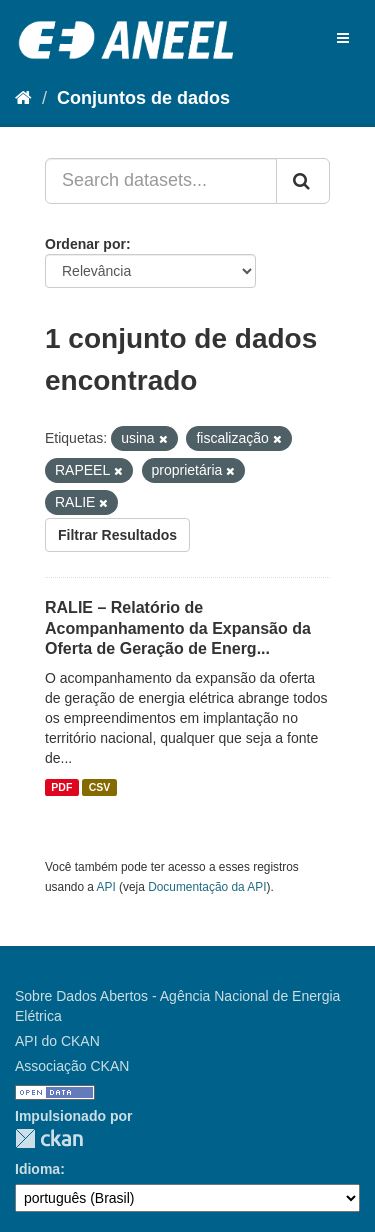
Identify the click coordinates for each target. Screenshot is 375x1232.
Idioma (37, 1169)
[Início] (23, 98)
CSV (100, 787)
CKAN (49, 1138)
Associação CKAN (72, 1066)
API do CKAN (57, 1041)
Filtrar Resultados (117, 535)
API (106, 887)
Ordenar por (85, 244)
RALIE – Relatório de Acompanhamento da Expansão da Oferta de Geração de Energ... (178, 628)
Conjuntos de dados (143, 98)
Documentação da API (207, 887)
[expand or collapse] (343, 38)
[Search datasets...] (161, 181)
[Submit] (303, 181)
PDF (61, 787)
